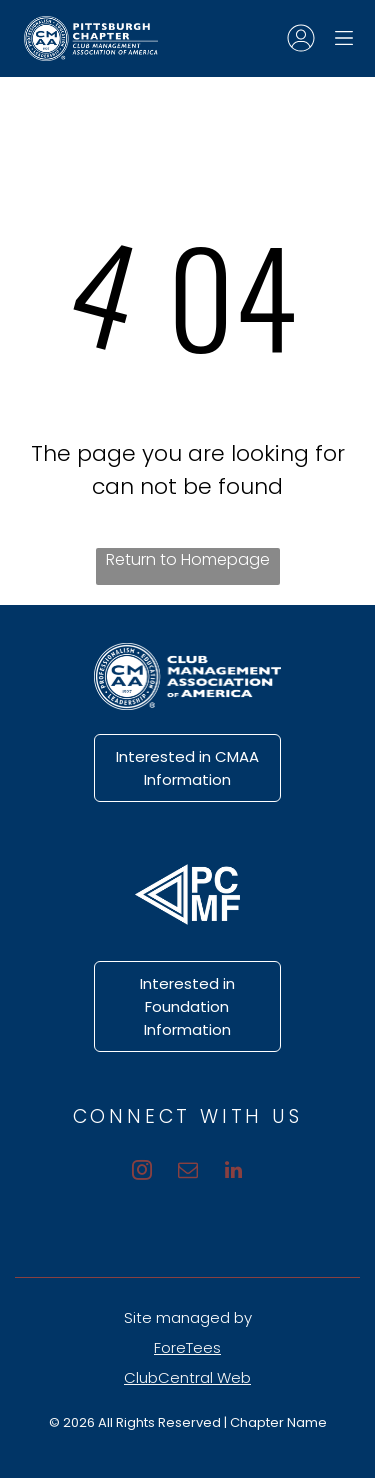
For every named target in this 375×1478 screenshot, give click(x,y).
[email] (188, 1172)
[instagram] (142, 1172)
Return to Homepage (188, 559)
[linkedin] (234, 1172)
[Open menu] (344, 38)
